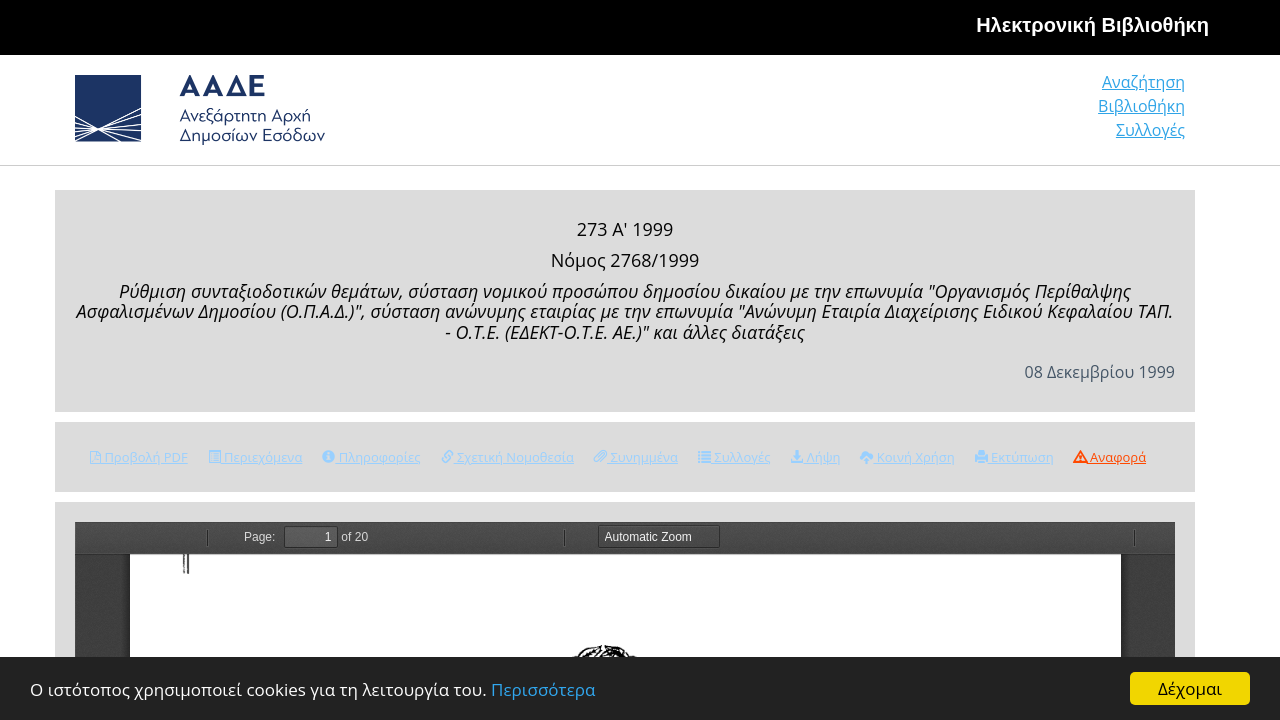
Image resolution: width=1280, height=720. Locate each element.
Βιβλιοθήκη (1020, 114)
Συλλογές (1152, 114)
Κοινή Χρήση (907, 457)
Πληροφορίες (371, 457)
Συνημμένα (636, 457)
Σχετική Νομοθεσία (507, 457)
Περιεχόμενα (255, 457)
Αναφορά (1110, 457)
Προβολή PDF (139, 457)
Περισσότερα (543, 689)
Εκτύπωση (1014, 457)
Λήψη (815, 457)
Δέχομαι (1190, 688)
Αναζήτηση (880, 114)
